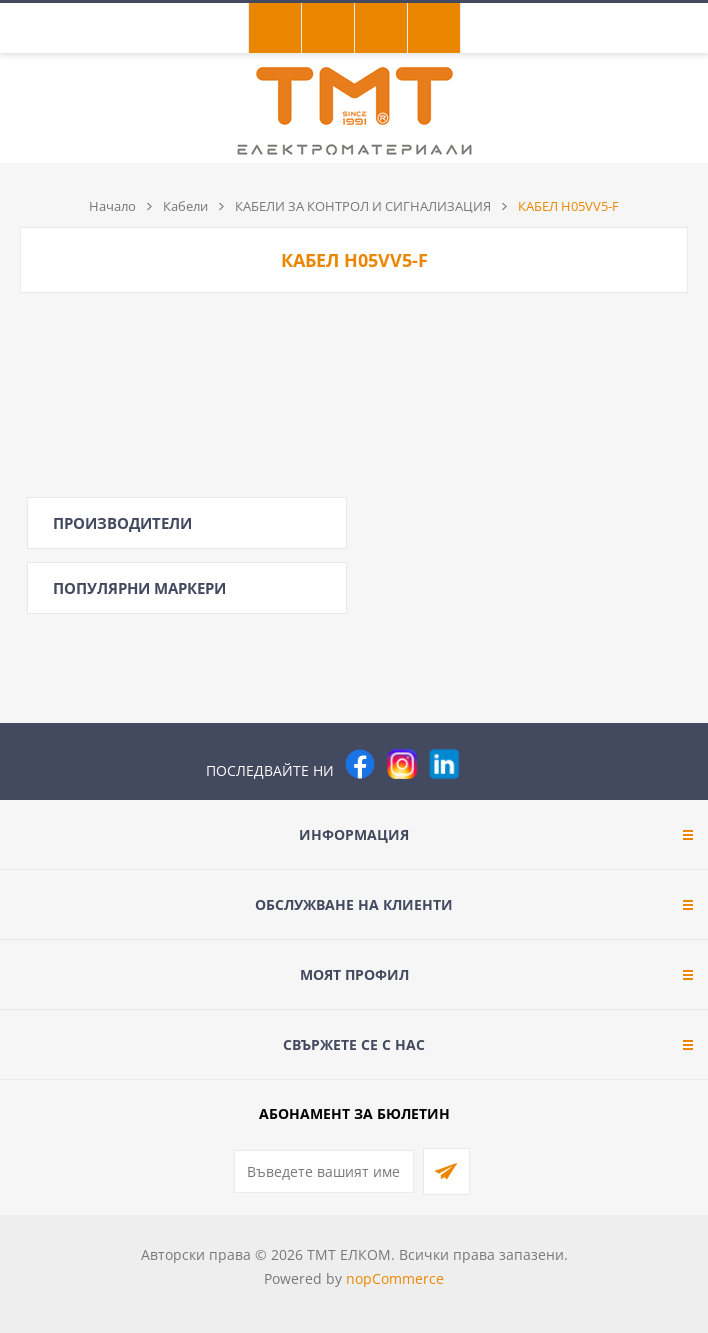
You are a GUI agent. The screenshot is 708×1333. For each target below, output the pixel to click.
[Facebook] (360, 764)
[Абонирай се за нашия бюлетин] (324, 1171)
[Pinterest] (486, 764)
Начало (112, 206)
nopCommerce (395, 1278)
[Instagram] (402, 764)
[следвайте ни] (444, 764)
